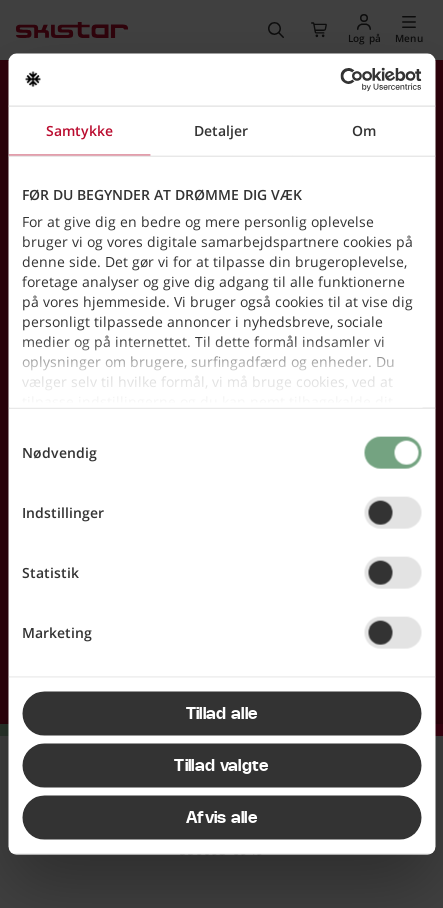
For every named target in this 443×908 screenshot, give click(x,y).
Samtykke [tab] (79, 129)
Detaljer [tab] (221, 129)
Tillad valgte (221, 765)
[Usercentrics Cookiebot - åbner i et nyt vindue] (333, 80)
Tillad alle (222, 713)
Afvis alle (221, 817)
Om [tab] (364, 129)
